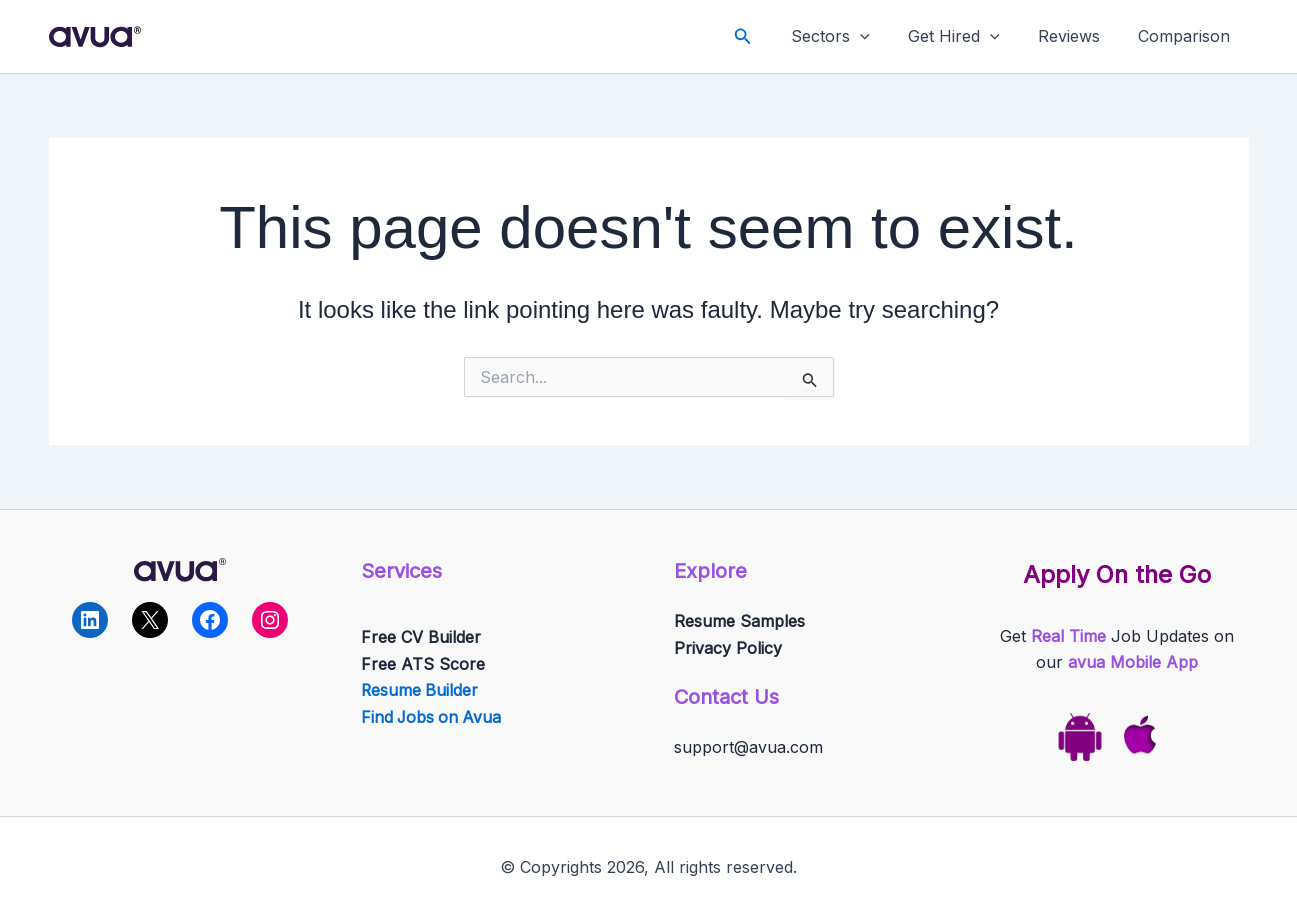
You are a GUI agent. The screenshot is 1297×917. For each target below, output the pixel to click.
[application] (881, 36)
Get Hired (969, 36)
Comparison (1187, 36)
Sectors (851, 36)
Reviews (1078, 36)
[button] (767, 36)
